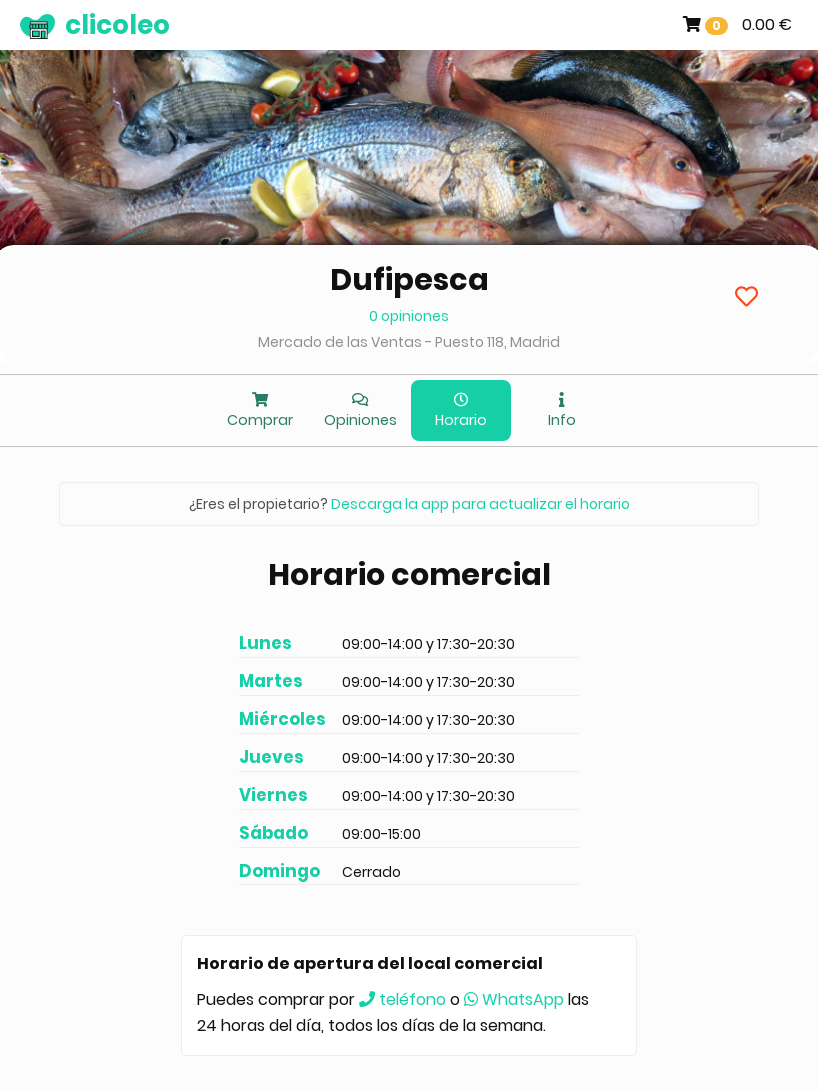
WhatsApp (514, 999)
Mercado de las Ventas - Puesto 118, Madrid (409, 342)
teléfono (402, 999)
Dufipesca (409, 280)
